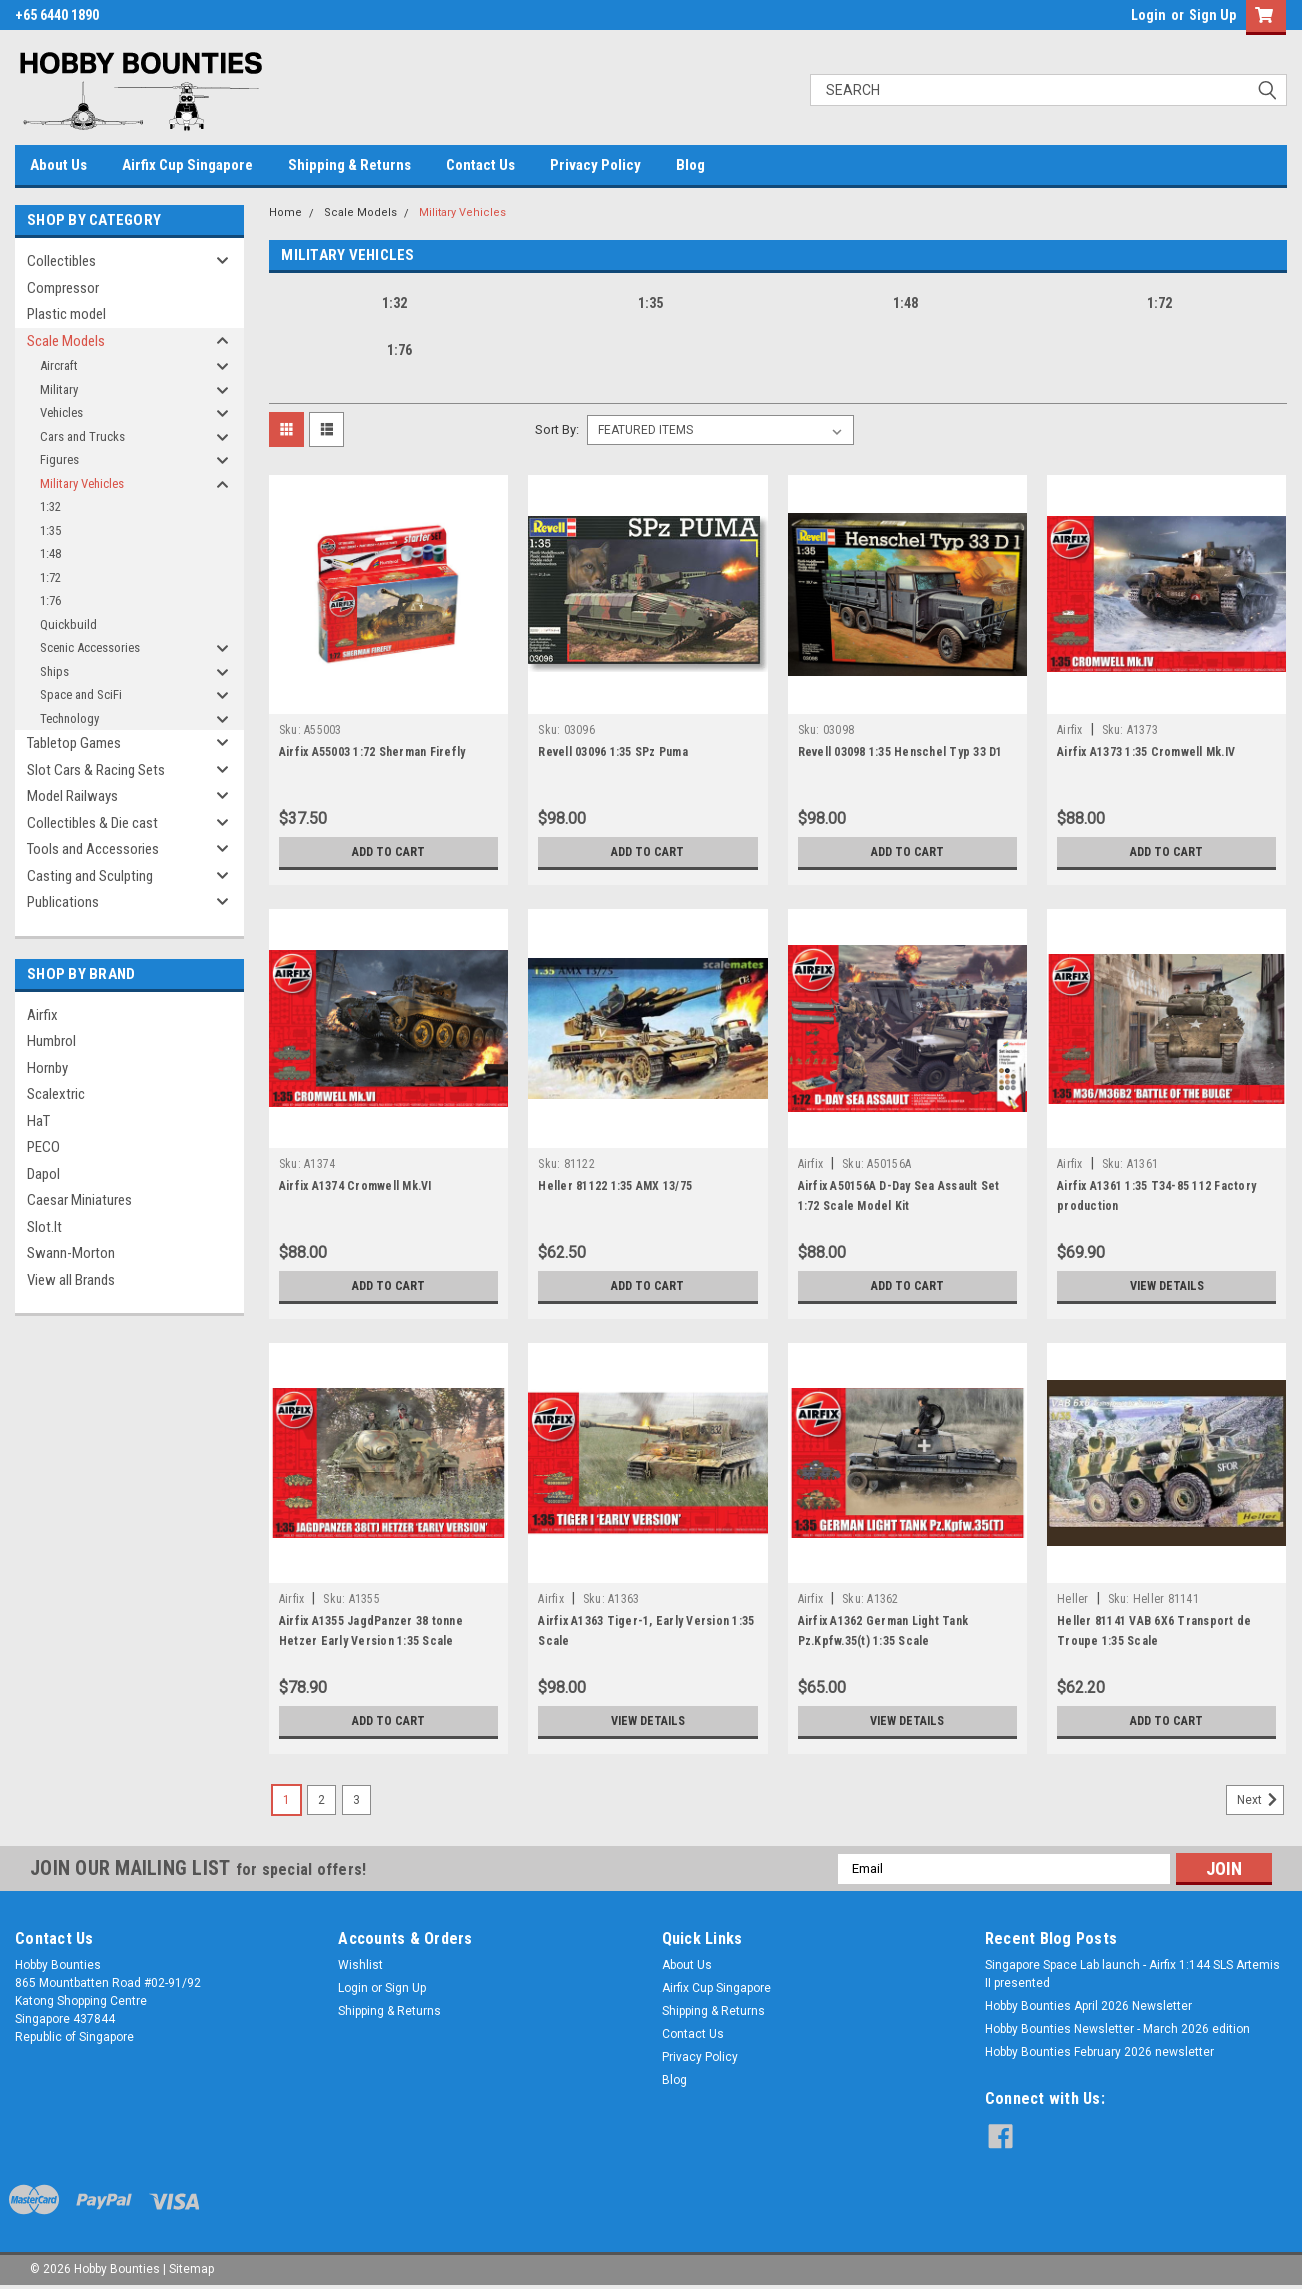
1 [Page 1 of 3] (286, 1800)
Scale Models (66, 341)
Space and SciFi (81, 694)
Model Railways (72, 796)
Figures (59, 459)
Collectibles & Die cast (92, 823)
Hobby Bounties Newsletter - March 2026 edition (1117, 2029)
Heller (1073, 1599)
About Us (58, 165)
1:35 (50, 530)
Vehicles (61, 412)
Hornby (47, 1068)
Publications (63, 902)
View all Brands (71, 1280)
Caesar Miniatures (79, 1200)
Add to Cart (388, 852)
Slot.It (44, 1227)
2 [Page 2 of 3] (321, 1800)
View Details (1167, 1286)
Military (59, 389)
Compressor (63, 288)
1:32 (50, 506)
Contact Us (480, 165)
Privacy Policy (595, 165)
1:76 (50, 600)
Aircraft (59, 365)
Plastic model (66, 314)
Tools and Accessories (93, 849)
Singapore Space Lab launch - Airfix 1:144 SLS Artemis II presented (1132, 1974)
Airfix (42, 1015)
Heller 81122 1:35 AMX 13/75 (615, 1186)
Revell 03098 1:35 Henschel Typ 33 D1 (900, 752)
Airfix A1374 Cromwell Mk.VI (355, 1186)
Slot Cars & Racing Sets (96, 770)
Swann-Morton (71, 1253)
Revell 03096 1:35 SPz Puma (613, 752)
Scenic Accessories (90, 647)
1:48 (50, 553)
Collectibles (61, 261)
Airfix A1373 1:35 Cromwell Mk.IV (1146, 752)
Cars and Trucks (82, 436)
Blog (690, 165)
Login (1148, 15)
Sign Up (1212, 15)
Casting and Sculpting (90, 876)
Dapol (43, 1174)
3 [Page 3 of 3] (356, 1800)
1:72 (50, 577)
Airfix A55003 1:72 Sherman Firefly (372, 752)
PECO (43, 1147)
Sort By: (557, 429)
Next (1260, 1800)
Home (285, 212)
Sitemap (191, 2269)
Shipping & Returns (349, 165)
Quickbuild (68, 624)
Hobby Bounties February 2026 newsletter (1099, 2052)
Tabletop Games (74, 743)
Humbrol (51, 1041)
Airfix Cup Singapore (187, 165)
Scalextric (56, 1094)
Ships (54, 671)
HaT (38, 1121)
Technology (69, 718)
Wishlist (360, 1965)
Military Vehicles (82, 483)
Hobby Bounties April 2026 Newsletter (1088, 2006)
